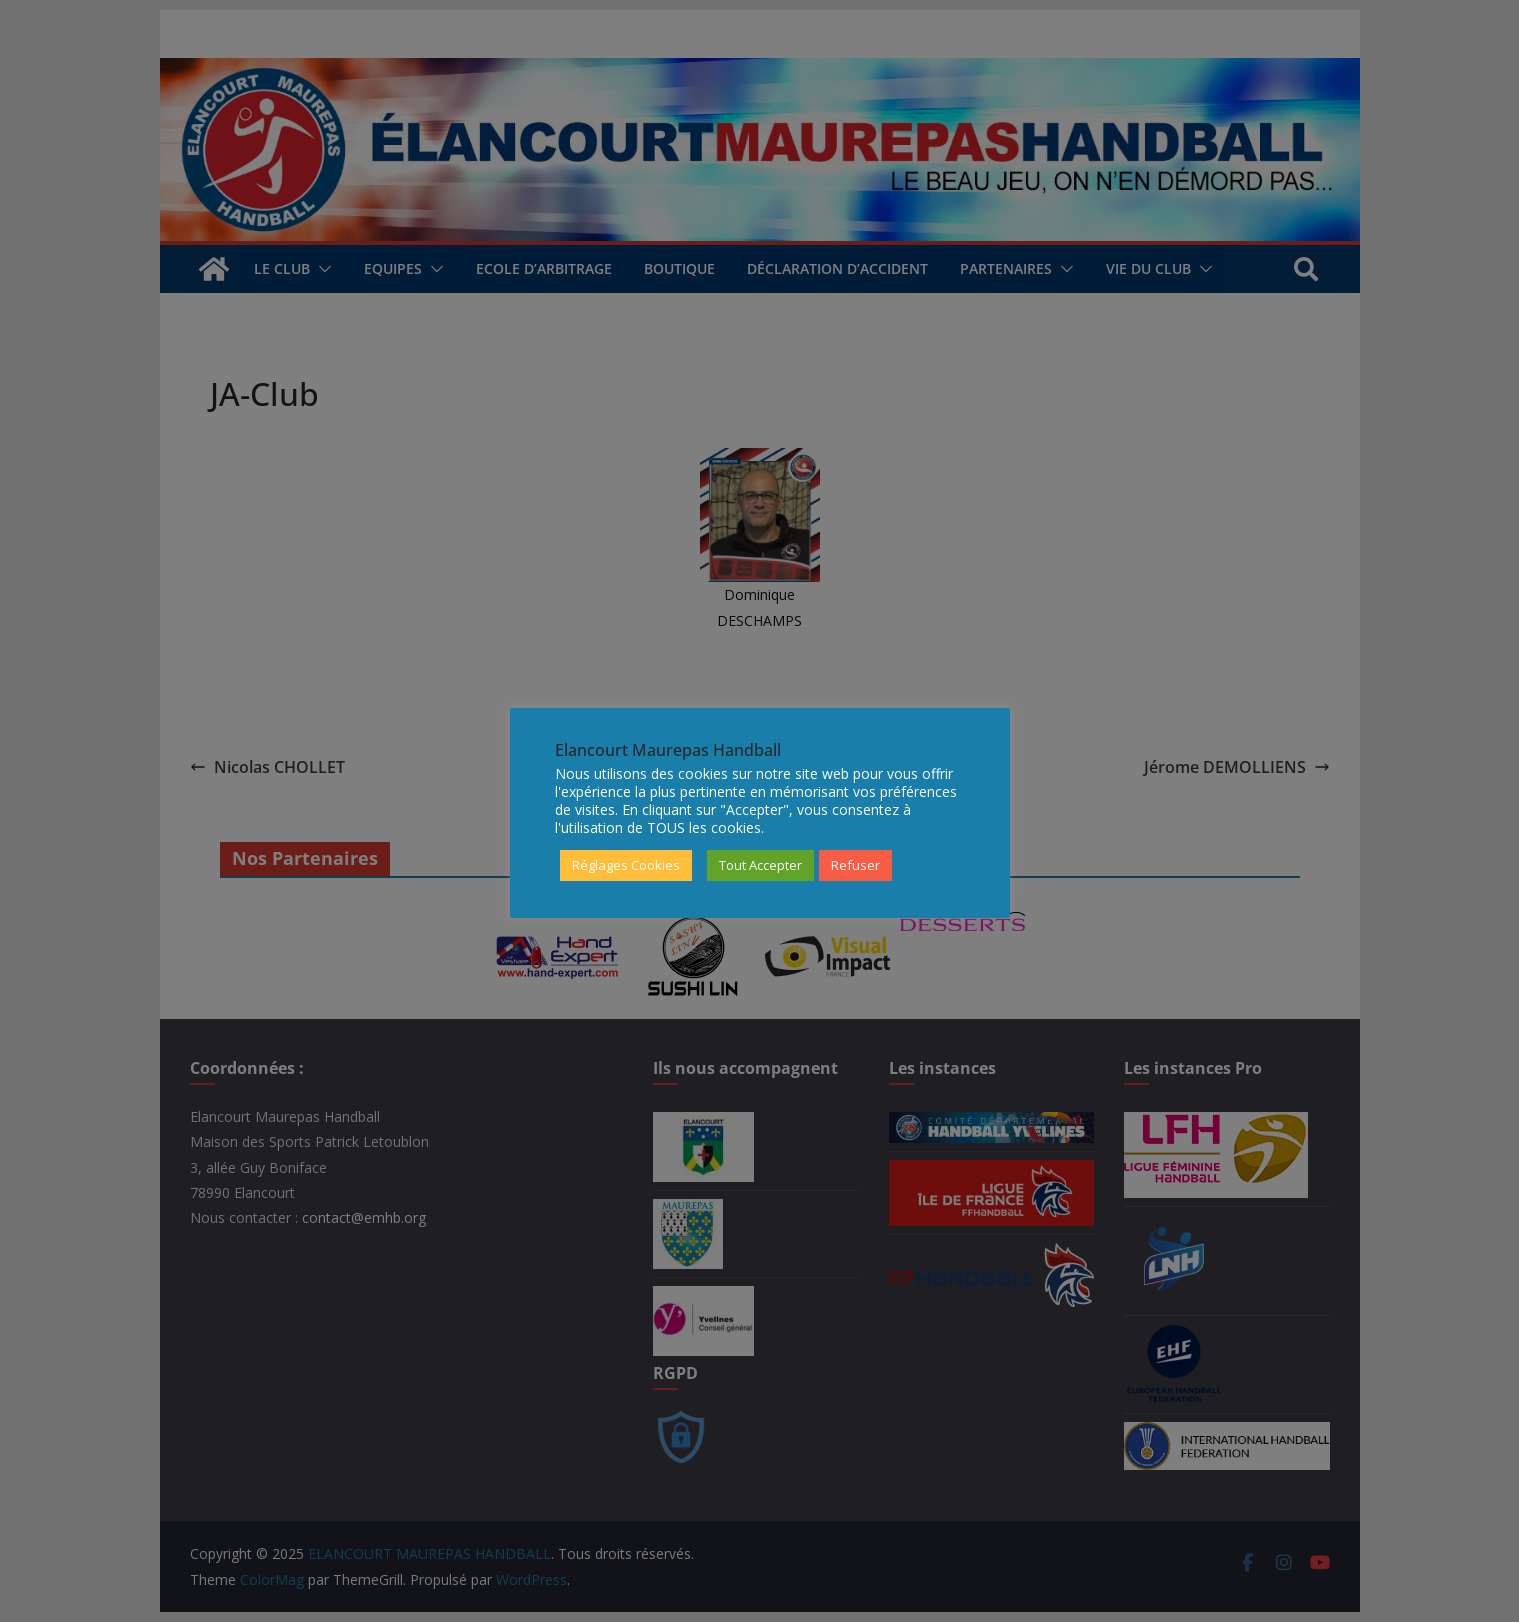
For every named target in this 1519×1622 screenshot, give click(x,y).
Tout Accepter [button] (760, 865)
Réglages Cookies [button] (626, 865)
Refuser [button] (855, 865)
